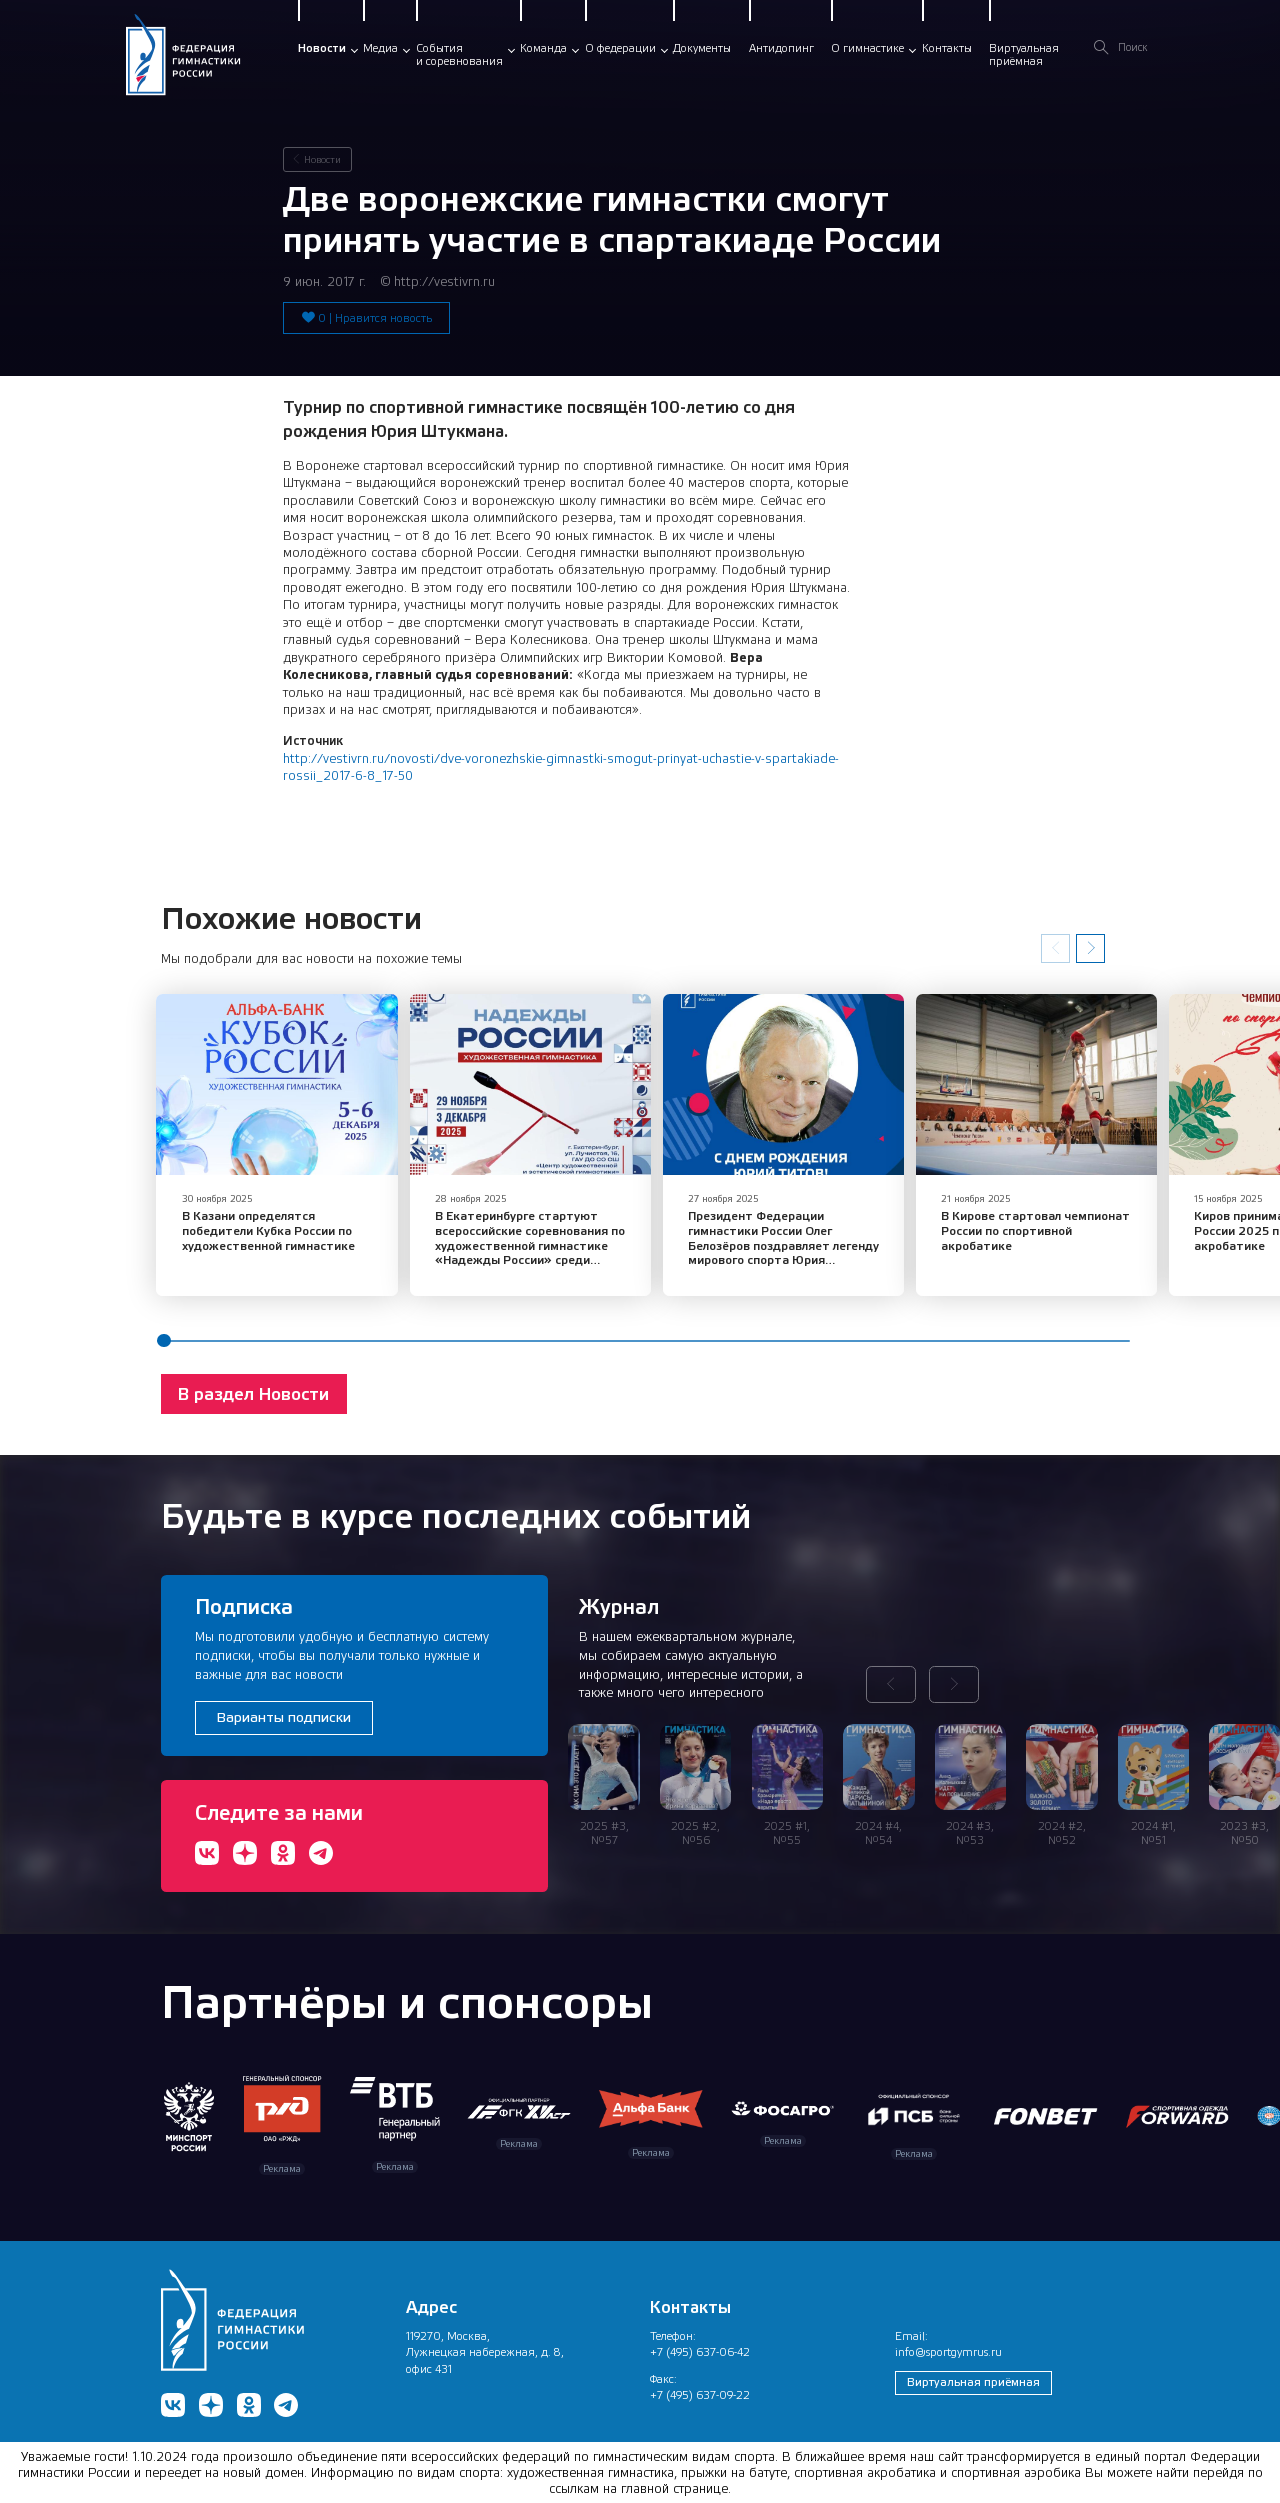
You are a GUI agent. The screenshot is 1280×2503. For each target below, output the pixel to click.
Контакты (947, 48)
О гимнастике (867, 48)
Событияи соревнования (459, 55)
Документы (702, 48)
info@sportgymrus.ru (948, 2348)
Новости (322, 48)
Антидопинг (781, 48)
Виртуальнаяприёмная (1024, 55)
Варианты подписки (284, 1713)
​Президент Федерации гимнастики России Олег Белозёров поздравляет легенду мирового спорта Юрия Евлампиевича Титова (768, 1240)
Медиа (380, 48)
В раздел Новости (253, 1389)
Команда (543, 48)
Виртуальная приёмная (973, 2378)
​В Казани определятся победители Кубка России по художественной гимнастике (268, 1225)
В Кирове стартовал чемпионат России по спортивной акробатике (994, 1225)
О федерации (620, 48)
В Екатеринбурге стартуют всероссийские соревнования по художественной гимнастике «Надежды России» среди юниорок (515, 1240)
